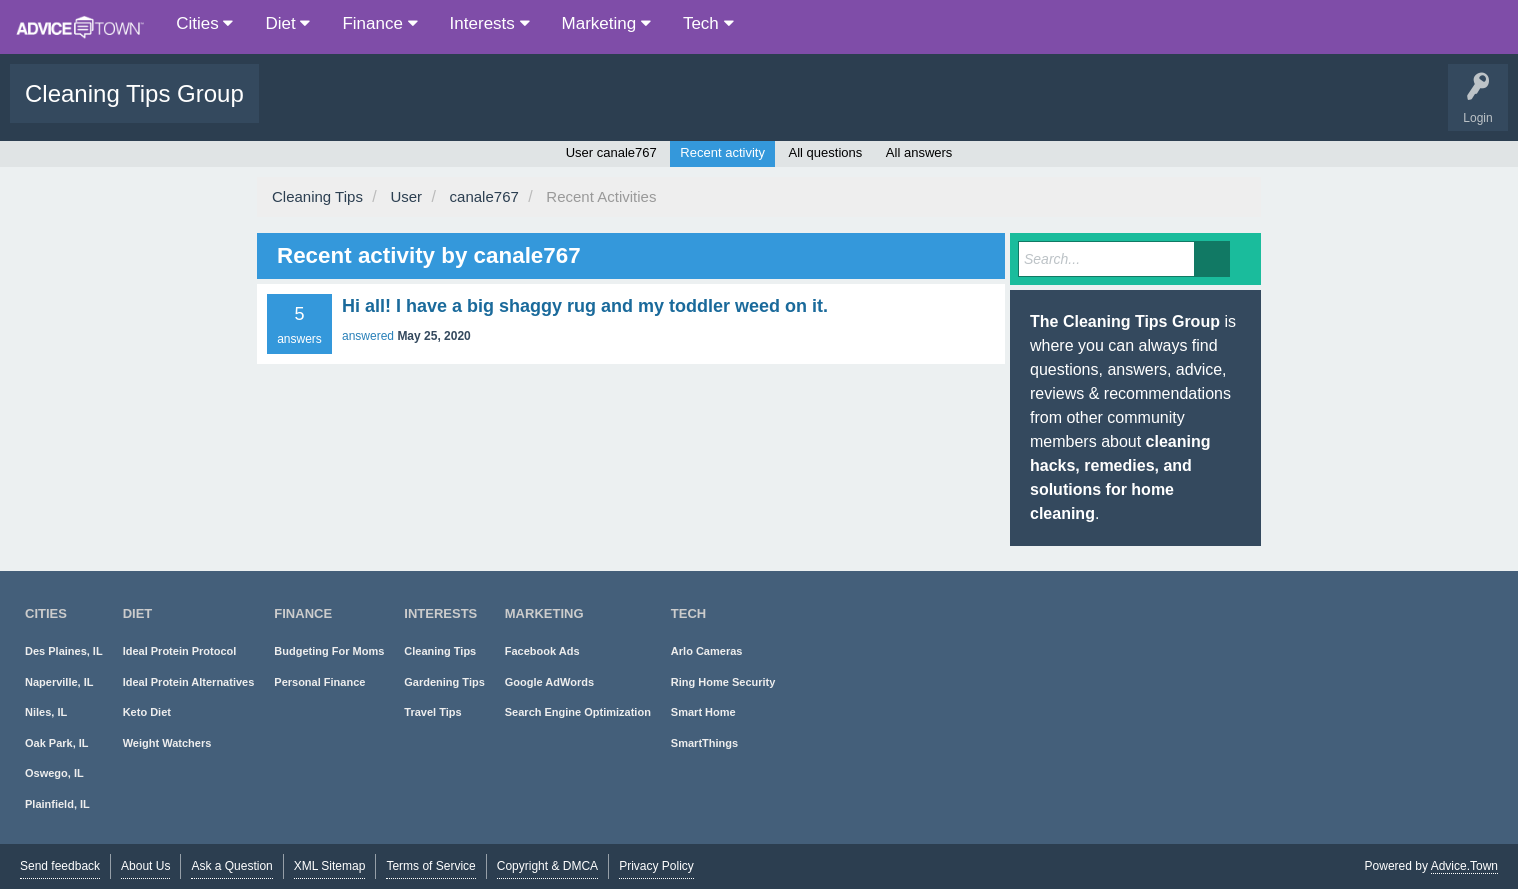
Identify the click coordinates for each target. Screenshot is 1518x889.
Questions (301, 108)
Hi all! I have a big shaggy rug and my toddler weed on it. (585, 306)
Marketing (606, 23)
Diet (287, 23)
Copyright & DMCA (547, 866)
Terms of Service (430, 866)
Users (493, 108)
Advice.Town (1464, 866)
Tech (708, 23)
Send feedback (60, 866)
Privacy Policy (656, 866)
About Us (145, 866)
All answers (919, 152)
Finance (379, 23)
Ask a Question (578, 108)
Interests (490, 23)
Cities (204, 23)
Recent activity (722, 152)
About (662, 108)
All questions (826, 152)
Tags (432, 108)
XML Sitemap (330, 866)
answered (368, 336)
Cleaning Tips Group (134, 93)
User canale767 (611, 152)
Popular (370, 108)
